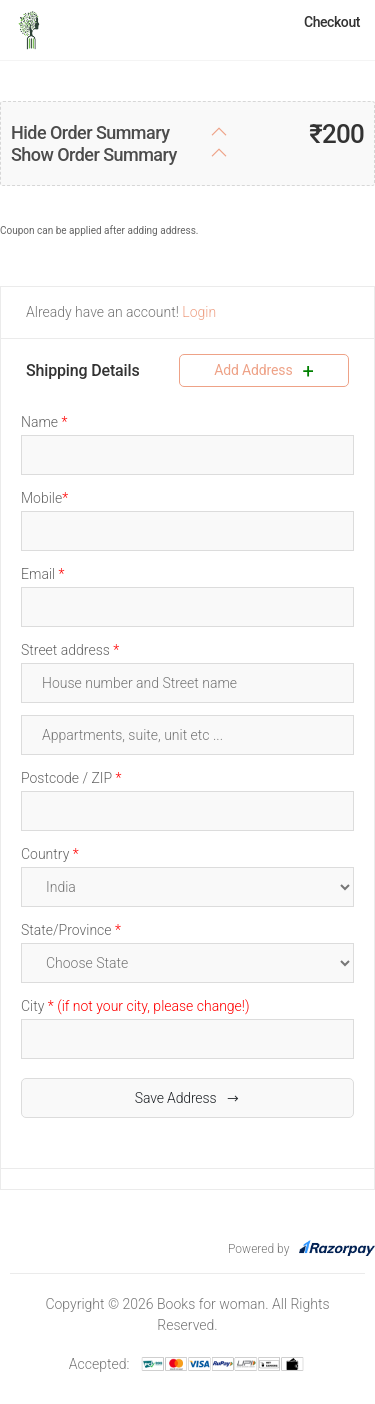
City (135, 1006)
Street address (70, 650)
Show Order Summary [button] (94, 154)
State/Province (71, 930)
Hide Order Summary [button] (90, 132)
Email (43, 574)
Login (197, 312)
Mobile (44, 498)
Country (50, 854)
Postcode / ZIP (71, 778)
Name (44, 422)
